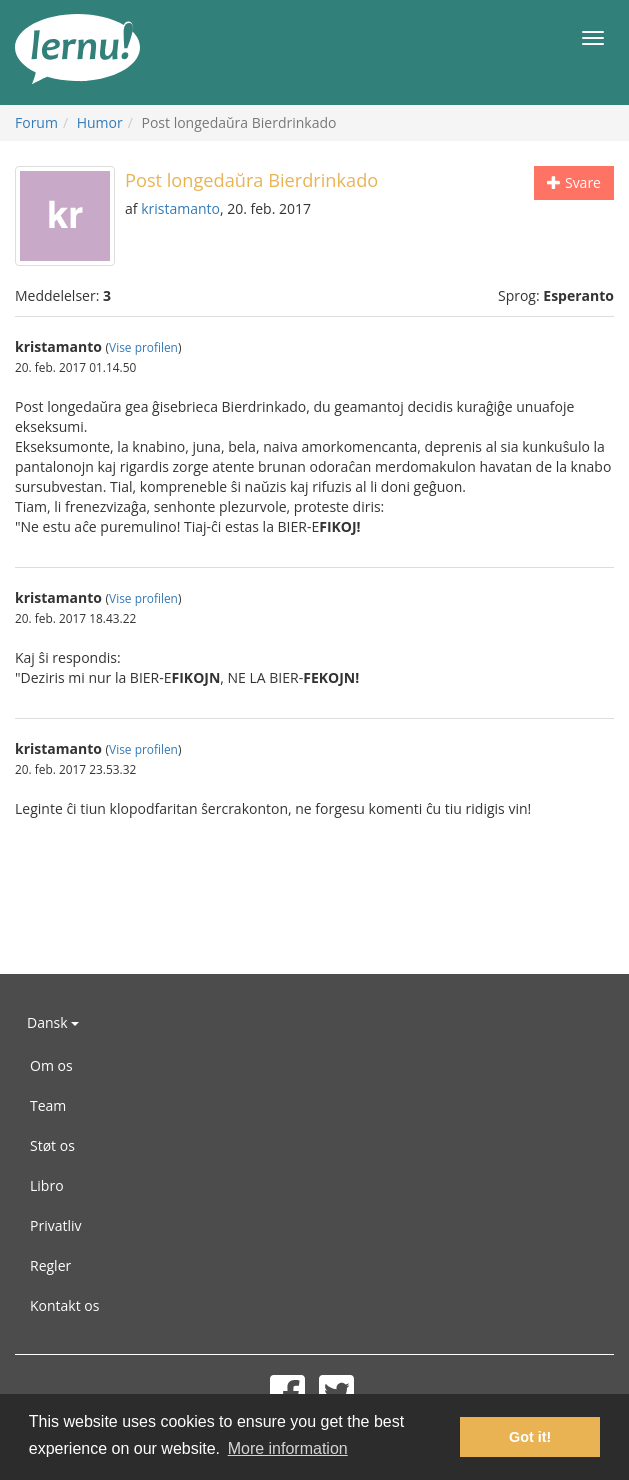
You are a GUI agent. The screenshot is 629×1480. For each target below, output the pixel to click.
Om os (51, 1065)
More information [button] (288, 1448)
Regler (50, 1265)
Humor (100, 122)
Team (48, 1105)
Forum (36, 122)
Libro (47, 1185)
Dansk (53, 1022)
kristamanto (180, 208)
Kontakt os (64, 1305)
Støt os (52, 1145)
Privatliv (56, 1225)
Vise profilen (143, 347)
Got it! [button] (530, 1437)
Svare (574, 182)
